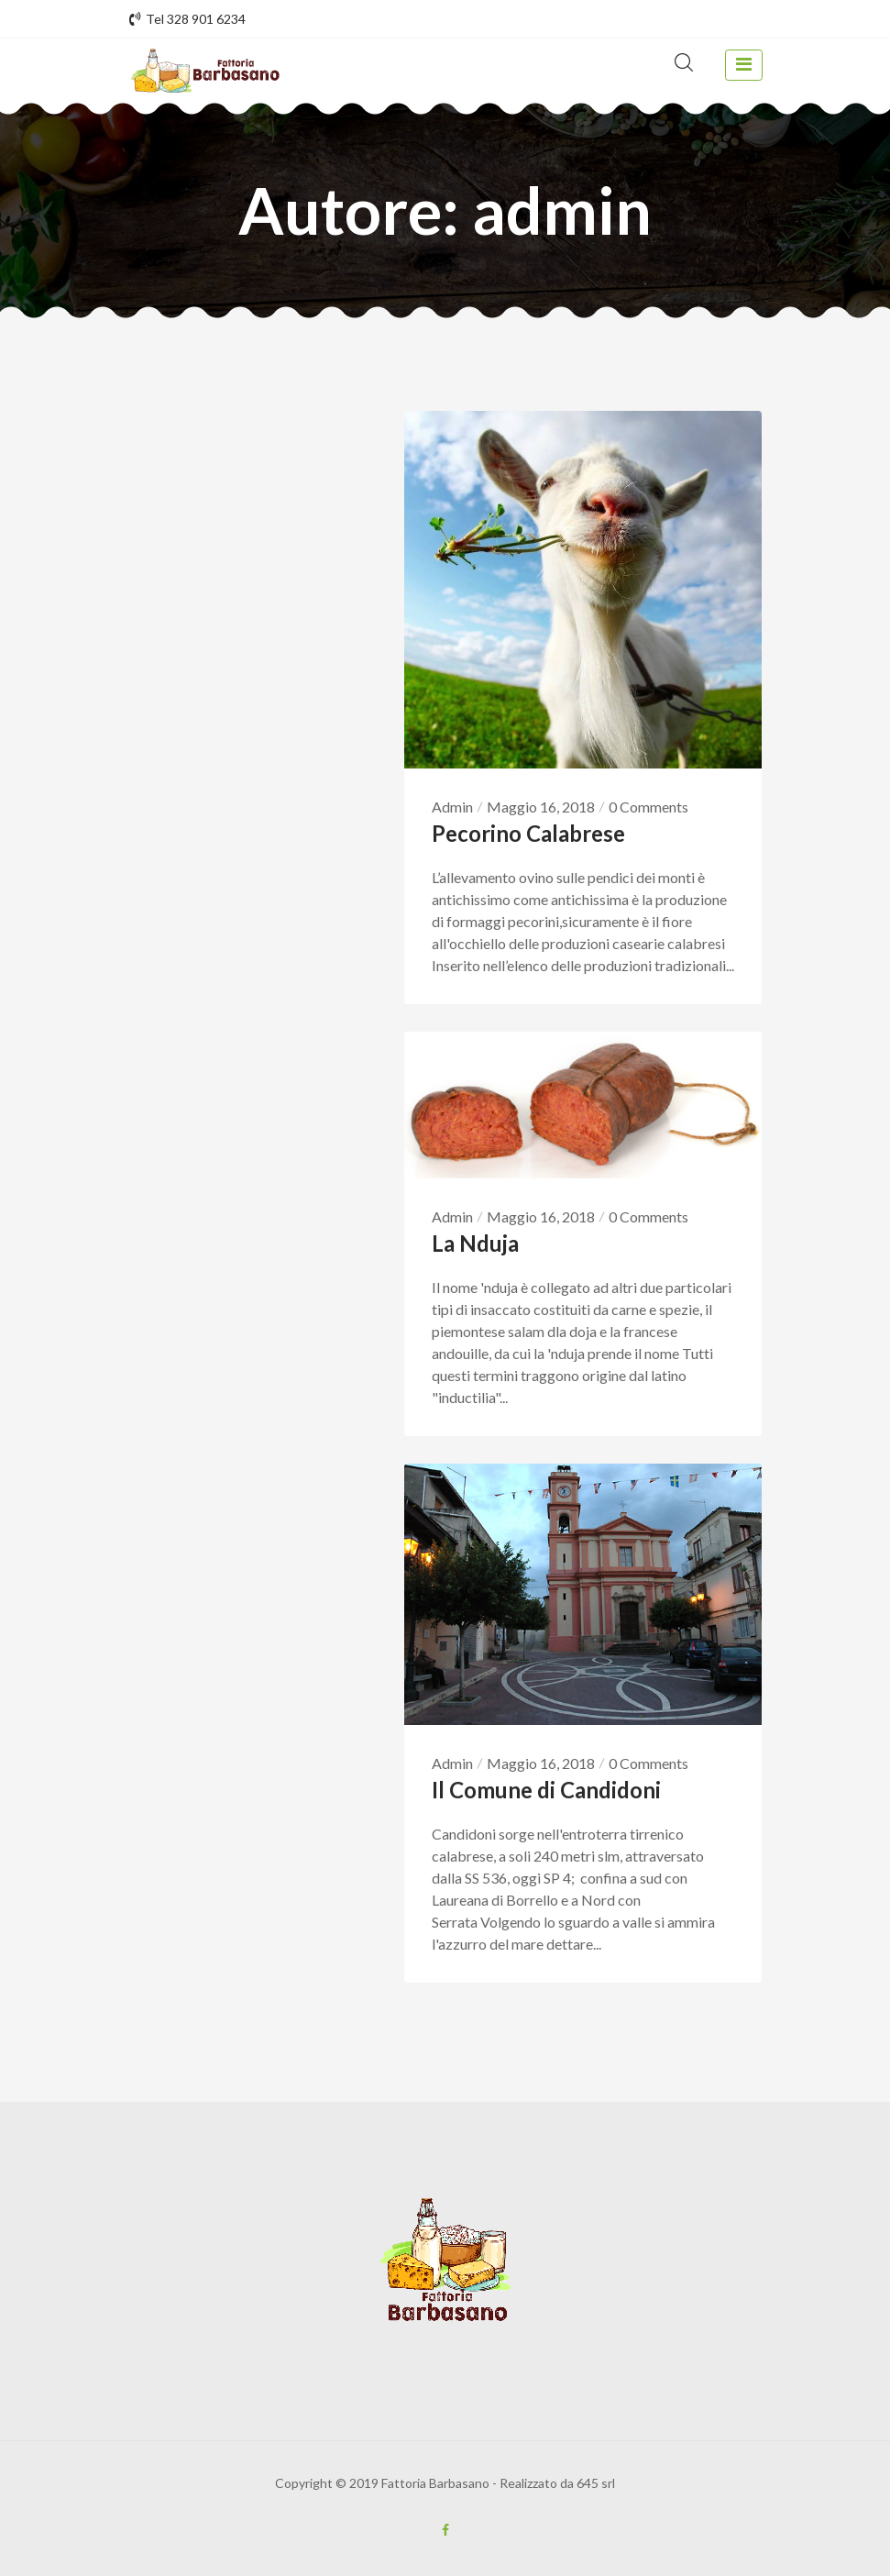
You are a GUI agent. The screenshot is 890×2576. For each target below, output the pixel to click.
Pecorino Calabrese (528, 833)
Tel (187, 19)
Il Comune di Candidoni (546, 1789)
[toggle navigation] (743, 65)
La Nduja (475, 1243)
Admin (452, 806)
